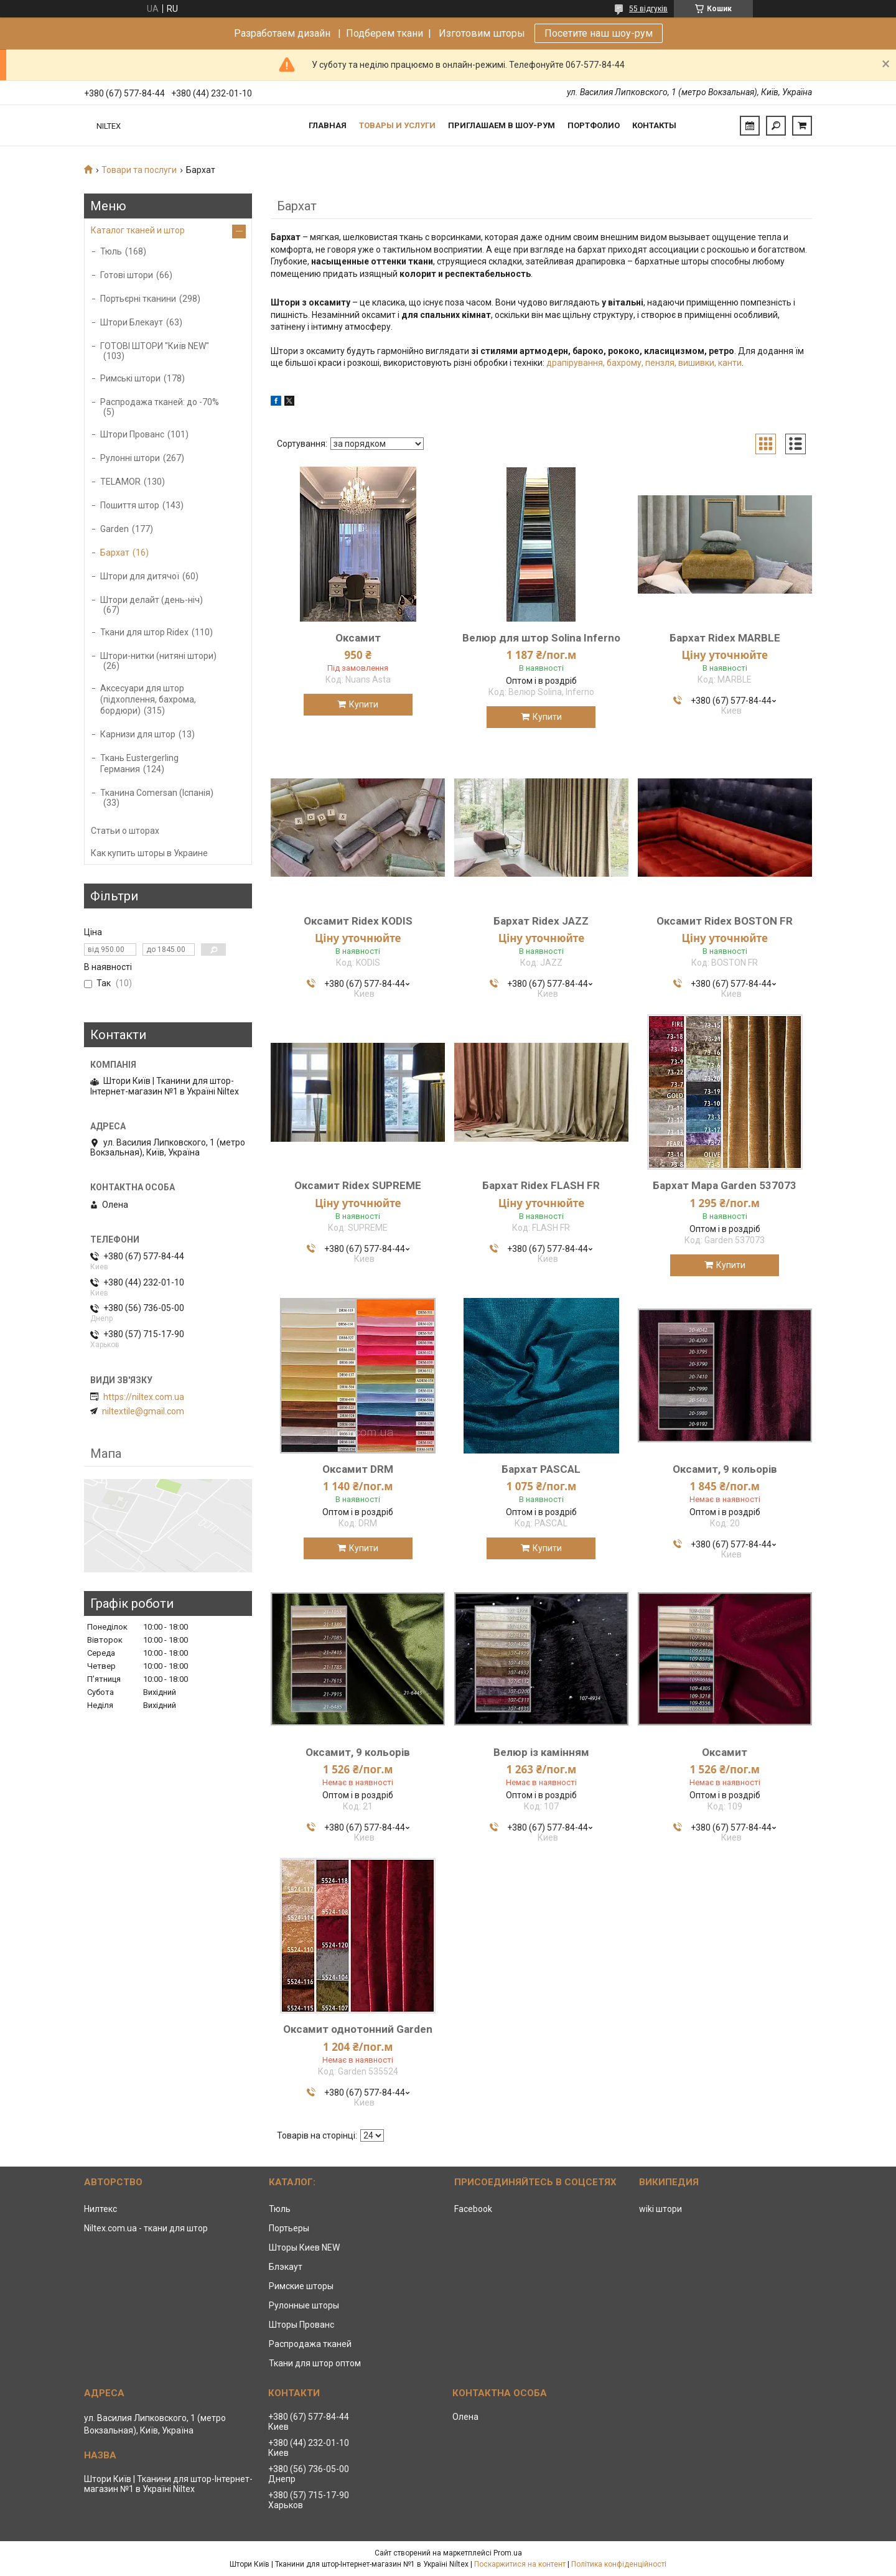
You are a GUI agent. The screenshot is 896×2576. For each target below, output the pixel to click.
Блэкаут (285, 2267)
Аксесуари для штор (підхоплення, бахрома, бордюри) (148, 699)
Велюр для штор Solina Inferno (541, 637)
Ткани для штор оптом (315, 2363)
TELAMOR (120, 482)
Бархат (114, 553)
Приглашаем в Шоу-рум (501, 125)
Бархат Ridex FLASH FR (541, 1185)
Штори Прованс (132, 434)
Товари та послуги (139, 170)
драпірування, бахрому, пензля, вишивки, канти (644, 363)
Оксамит (358, 637)
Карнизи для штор (137, 734)
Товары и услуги (397, 125)
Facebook (473, 2209)
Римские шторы (301, 2286)
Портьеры (289, 2228)
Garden (114, 529)
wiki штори (660, 2209)
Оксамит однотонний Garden (357, 2029)
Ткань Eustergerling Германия (139, 763)
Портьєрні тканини (138, 299)
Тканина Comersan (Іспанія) (156, 793)
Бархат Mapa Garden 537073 (724, 1185)
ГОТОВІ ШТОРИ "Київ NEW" (154, 346)
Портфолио (593, 125)
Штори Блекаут (131, 322)
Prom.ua (507, 2553)
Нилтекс (100, 2209)
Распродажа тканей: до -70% (159, 402)
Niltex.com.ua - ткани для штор (146, 2228)
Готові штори (126, 275)
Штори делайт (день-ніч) (151, 600)
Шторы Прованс (301, 2325)
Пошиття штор (129, 505)
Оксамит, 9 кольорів (725, 1469)
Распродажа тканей (310, 2344)
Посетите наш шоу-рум (598, 33)
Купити (363, 704)
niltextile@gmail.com (143, 1411)
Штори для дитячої (139, 576)
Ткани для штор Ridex (144, 632)
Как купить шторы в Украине (149, 853)
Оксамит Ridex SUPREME (357, 1185)
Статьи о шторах (125, 831)
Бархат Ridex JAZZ (541, 920)
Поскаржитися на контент (520, 2564)
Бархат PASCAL (541, 1469)
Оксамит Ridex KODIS (358, 920)
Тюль (111, 251)
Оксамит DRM (357, 1469)
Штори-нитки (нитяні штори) (158, 656)
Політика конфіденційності (618, 2564)
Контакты (654, 125)
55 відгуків (648, 8)
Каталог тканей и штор (138, 230)
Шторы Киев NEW (304, 2247)
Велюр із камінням (541, 1752)
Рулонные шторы (304, 2305)
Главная (328, 125)
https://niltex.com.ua (143, 1397)
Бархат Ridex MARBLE (725, 637)
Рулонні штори (130, 458)
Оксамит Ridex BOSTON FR (724, 920)
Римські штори (130, 378)
